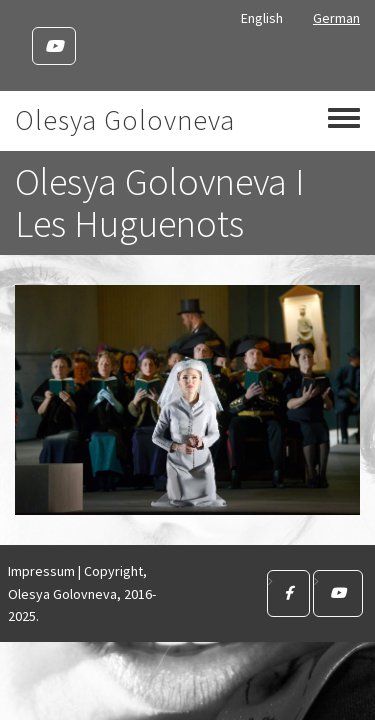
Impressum (41, 571)
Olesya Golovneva (125, 120)
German (336, 18)
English (262, 18)
